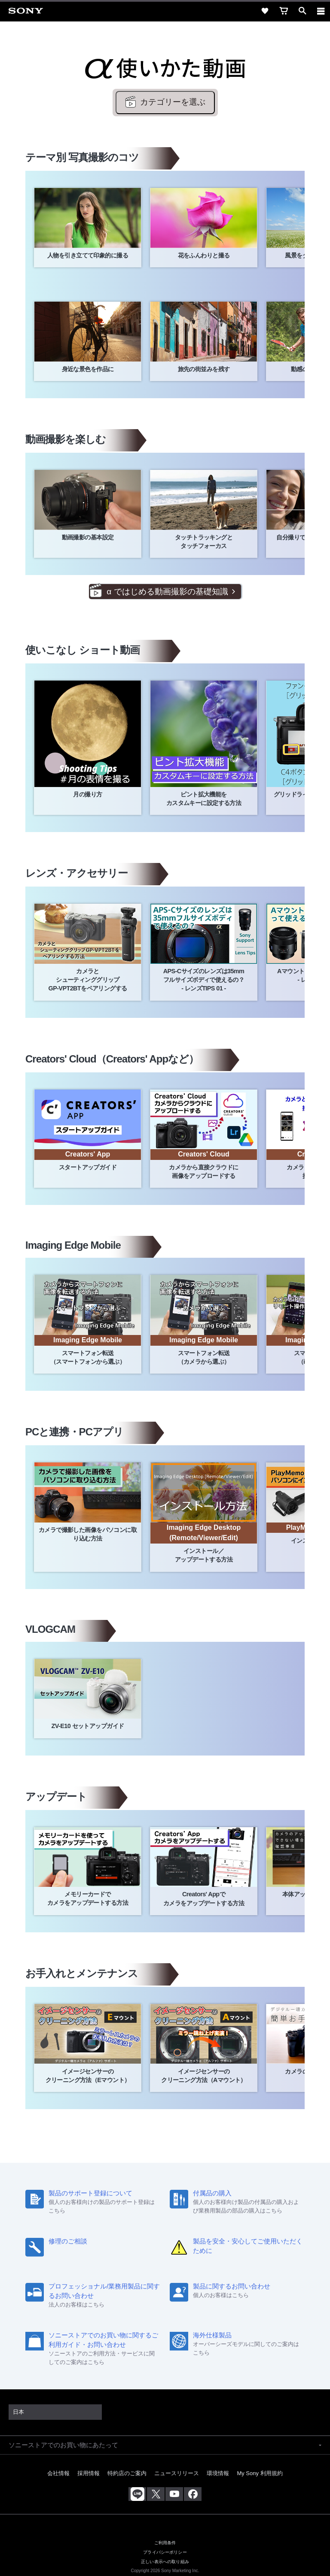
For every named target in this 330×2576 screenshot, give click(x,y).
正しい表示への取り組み (165, 2561)
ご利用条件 (165, 2543)
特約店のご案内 (127, 2473)
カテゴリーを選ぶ (172, 101)
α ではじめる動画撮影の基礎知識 (167, 591)
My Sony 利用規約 (259, 2473)
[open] (302, 10)
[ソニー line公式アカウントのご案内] (137, 2494)
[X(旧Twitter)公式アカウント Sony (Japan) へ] (156, 2494)
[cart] (283, 10)
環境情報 (218, 2473)
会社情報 (58, 2473)
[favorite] (264, 10)
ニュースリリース (176, 2473)
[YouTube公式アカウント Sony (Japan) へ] (174, 2494)
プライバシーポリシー (165, 2552)
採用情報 (88, 2473)
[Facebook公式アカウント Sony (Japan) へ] (193, 2494)
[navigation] (321, 10)
